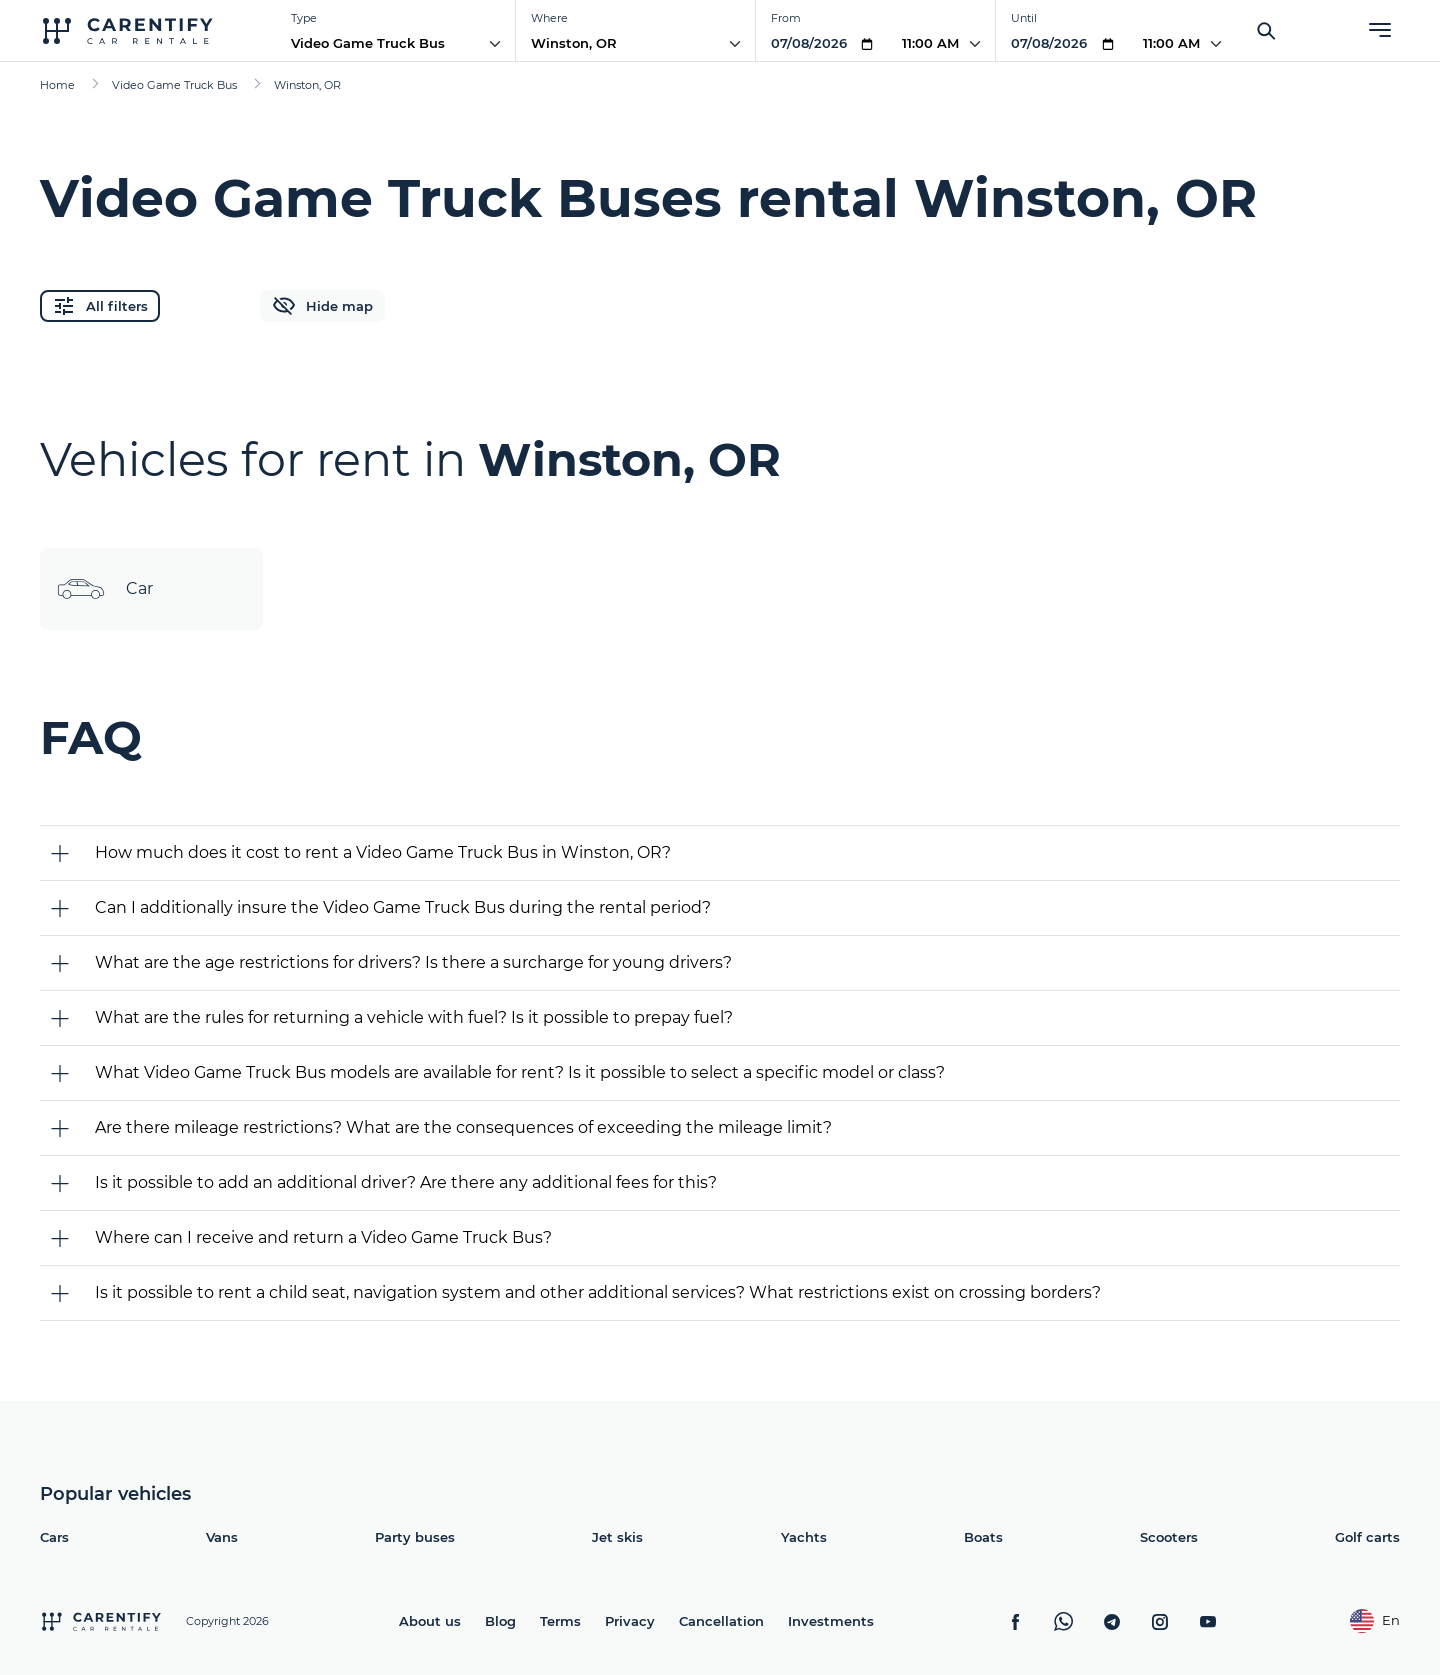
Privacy (630, 1621)
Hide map (322, 306)
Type (304, 18)
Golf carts (1367, 1537)
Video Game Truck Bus (368, 43)
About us (430, 1621)
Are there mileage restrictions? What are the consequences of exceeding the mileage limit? (463, 1127)
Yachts (804, 1537)
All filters (100, 306)
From (786, 18)
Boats (983, 1537)
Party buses (415, 1537)
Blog (500, 1621)
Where (549, 18)
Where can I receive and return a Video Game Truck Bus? (323, 1237)
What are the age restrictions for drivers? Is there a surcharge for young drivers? (413, 962)
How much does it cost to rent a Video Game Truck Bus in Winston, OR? (383, 852)
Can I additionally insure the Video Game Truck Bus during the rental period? (403, 907)
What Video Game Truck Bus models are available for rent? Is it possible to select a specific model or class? (520, 1072)
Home (57, 85)
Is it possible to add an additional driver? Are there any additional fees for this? (406, 1182)
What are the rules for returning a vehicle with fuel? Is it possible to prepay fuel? (414, 1017)
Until (1024, 18)
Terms (560, 1621)
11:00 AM (930, 43)
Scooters (1169, 1537)
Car (104, 589)
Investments (831, 1621)
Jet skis (617, 1537)
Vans (222, 1537)
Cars (54, 1537)
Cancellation (721, 1621)
